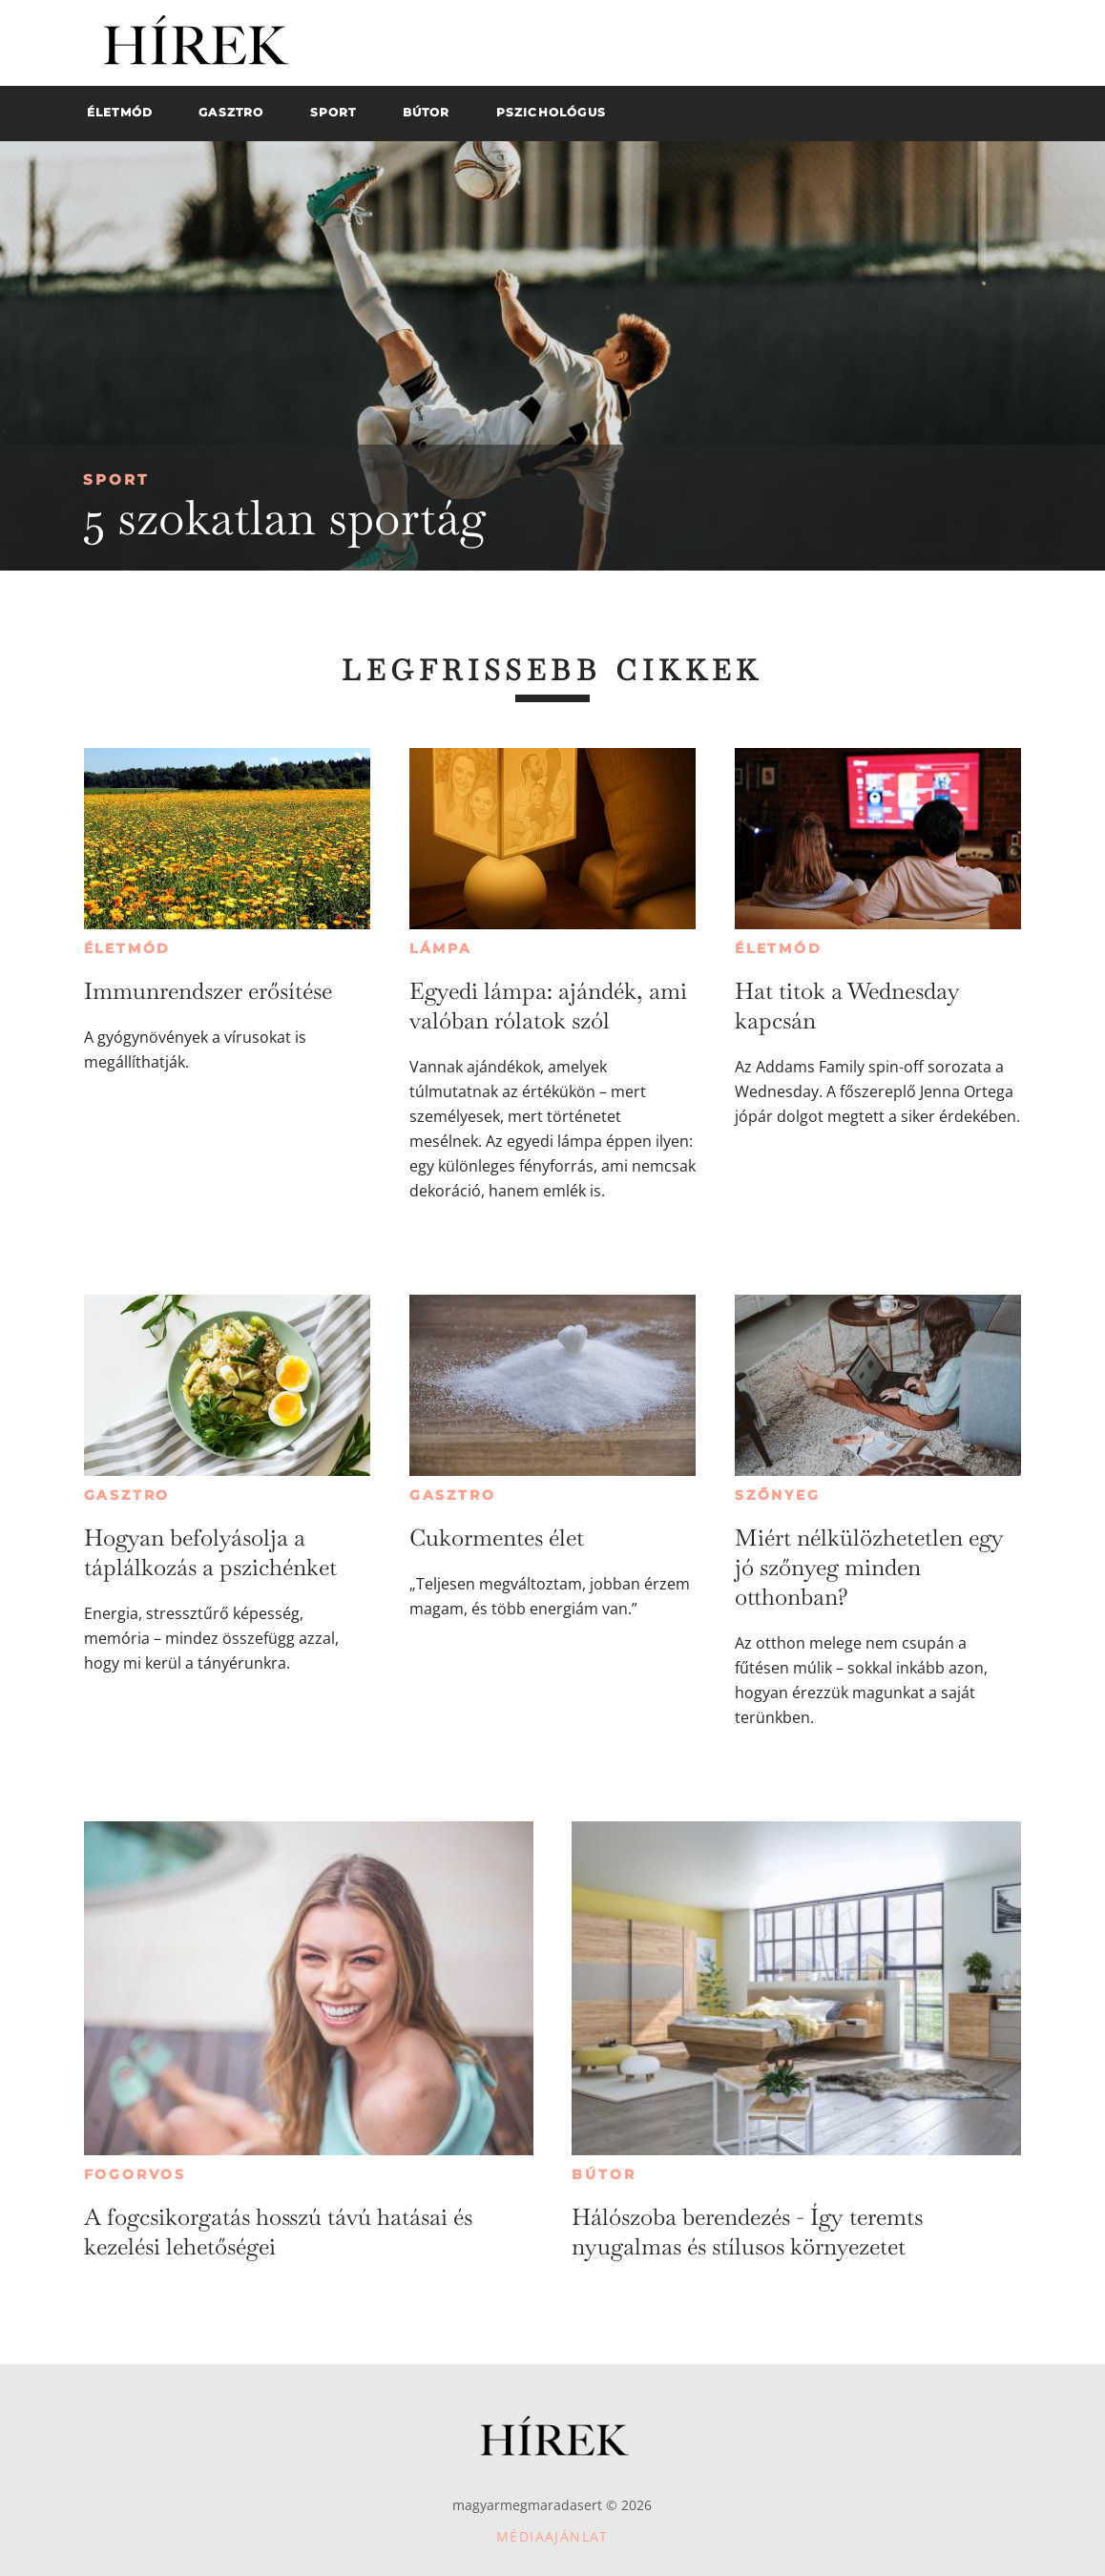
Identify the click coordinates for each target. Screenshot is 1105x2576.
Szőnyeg (778, 1495)
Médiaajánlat (552, 2536)
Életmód (128, 948)
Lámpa (440, 948)
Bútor (604, 2174)
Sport (116, 479)
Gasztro (127, 1495)
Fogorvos (135, 2174)
